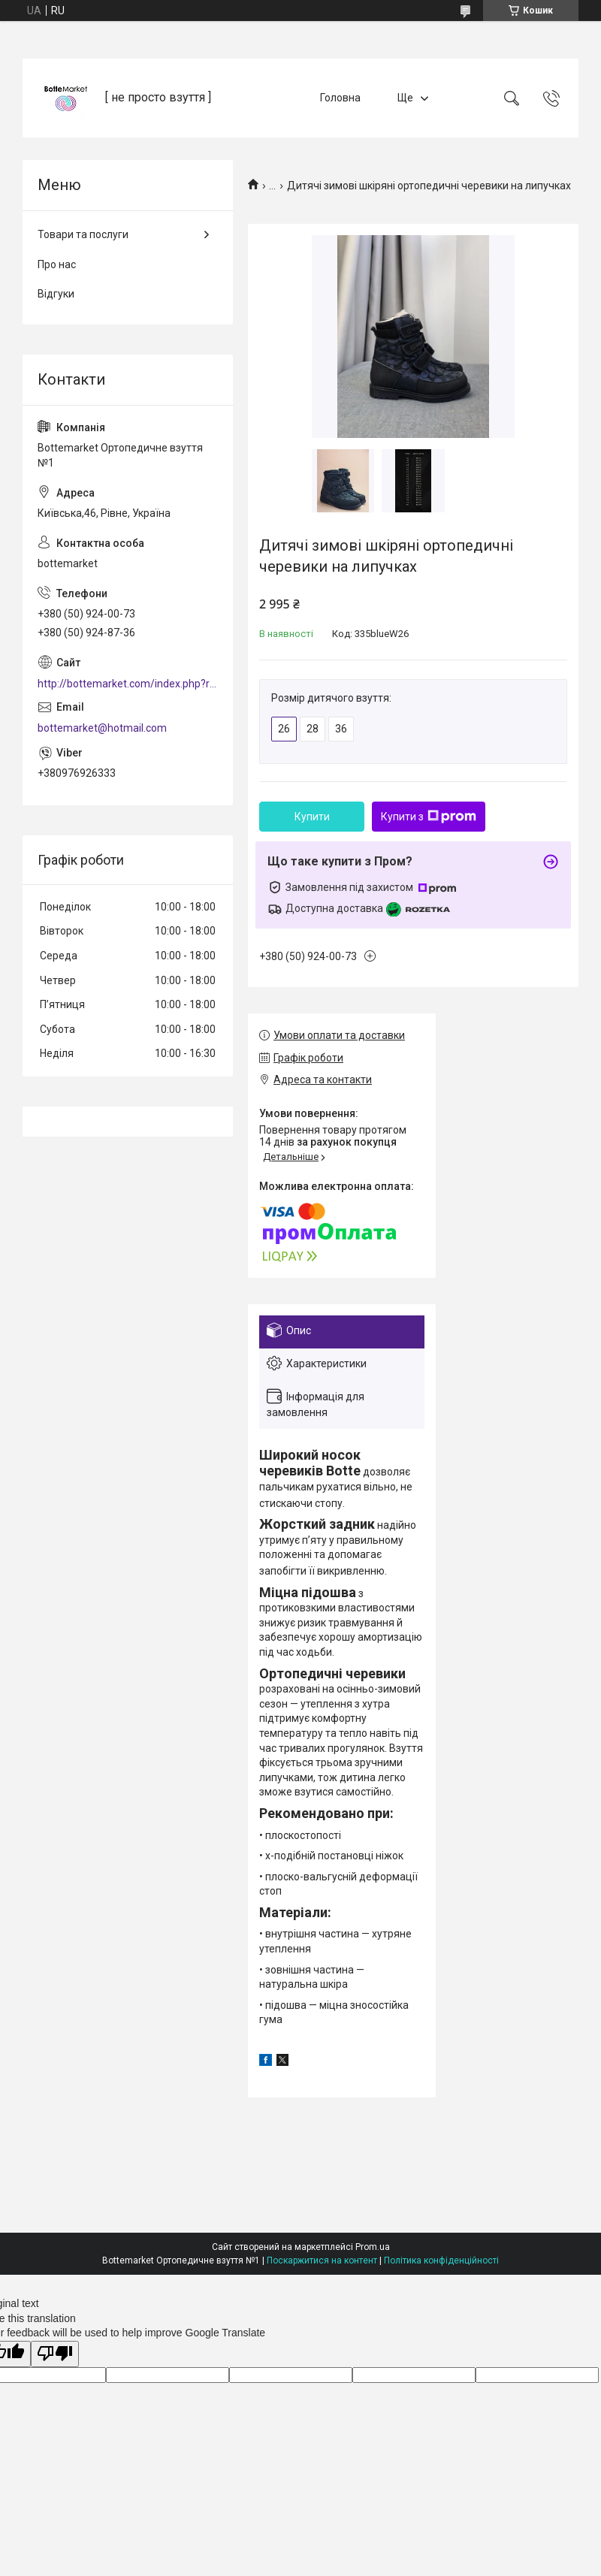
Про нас (57, 264)
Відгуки (56, 294)
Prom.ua (372, 2247)
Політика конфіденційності (441, 2260)
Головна (340, 98)
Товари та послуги (83, 234)
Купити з (428, 816)
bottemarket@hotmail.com (102, 728)
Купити (312, 817)
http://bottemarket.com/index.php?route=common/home (128, 684)
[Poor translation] (55, 2354)
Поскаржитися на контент (322, 2260)
